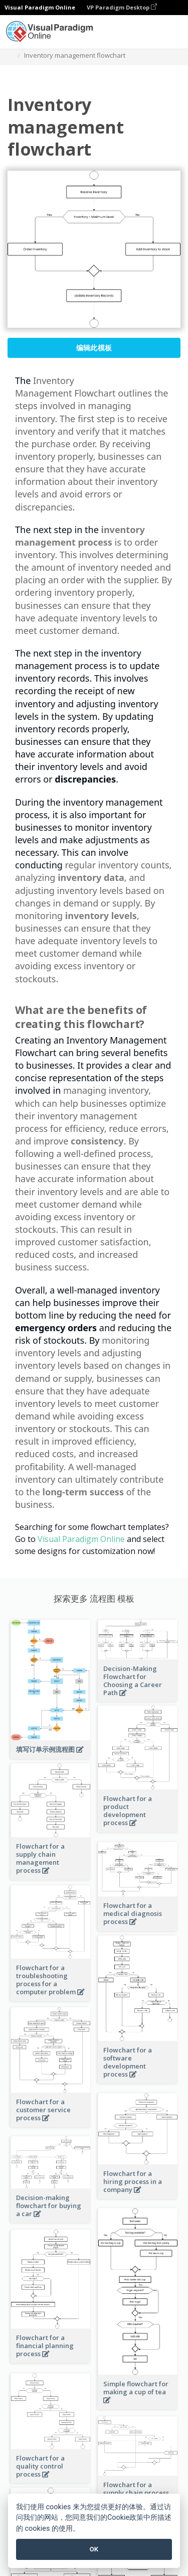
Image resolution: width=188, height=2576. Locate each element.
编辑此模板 (94, 347)
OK (94, 2549)
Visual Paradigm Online (81, 1538)
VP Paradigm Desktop (122, 7)
